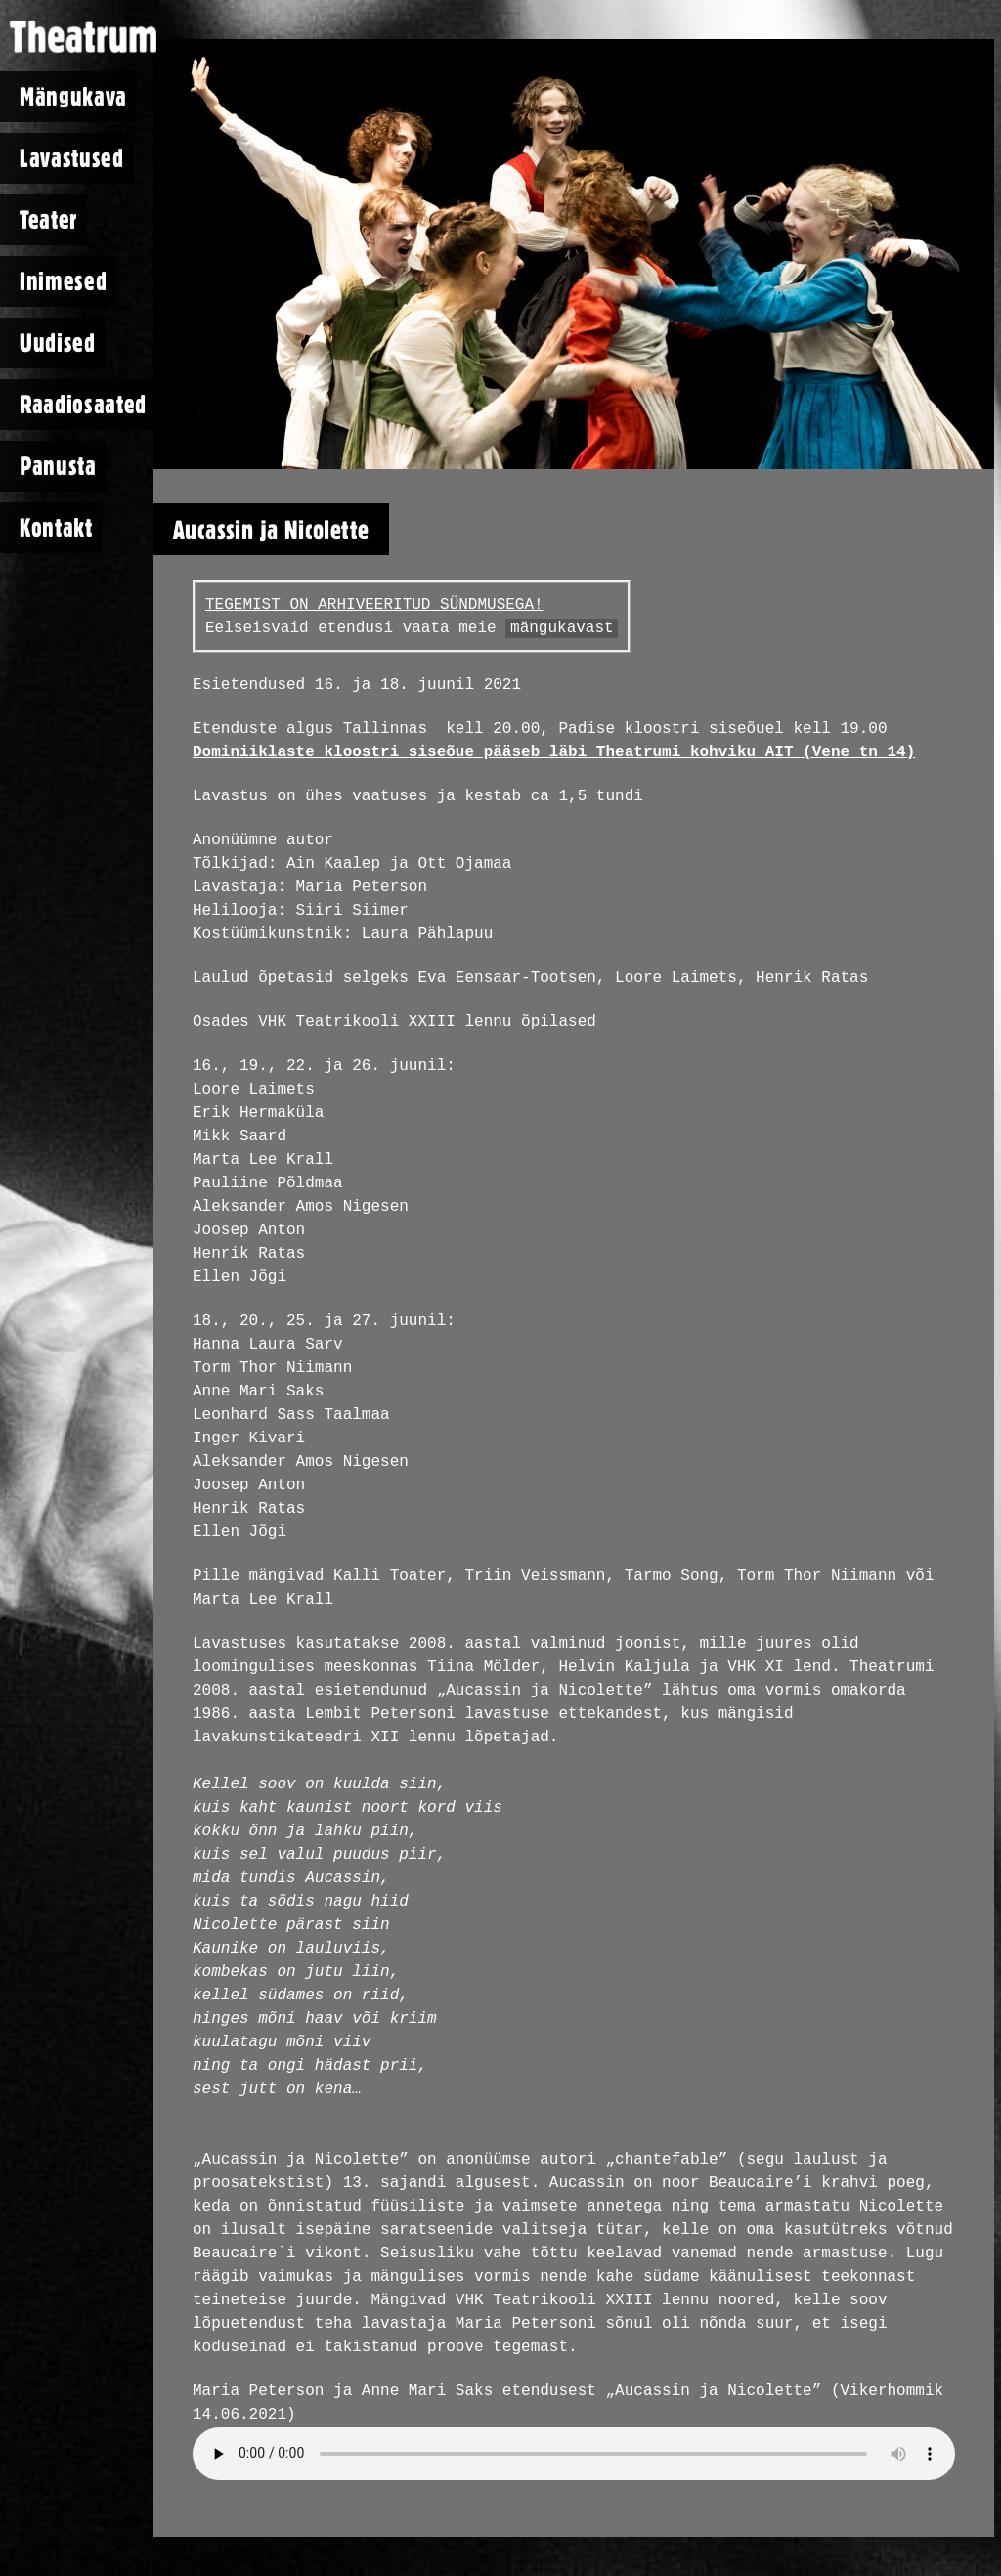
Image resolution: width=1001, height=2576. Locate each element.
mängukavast (562, 628)
